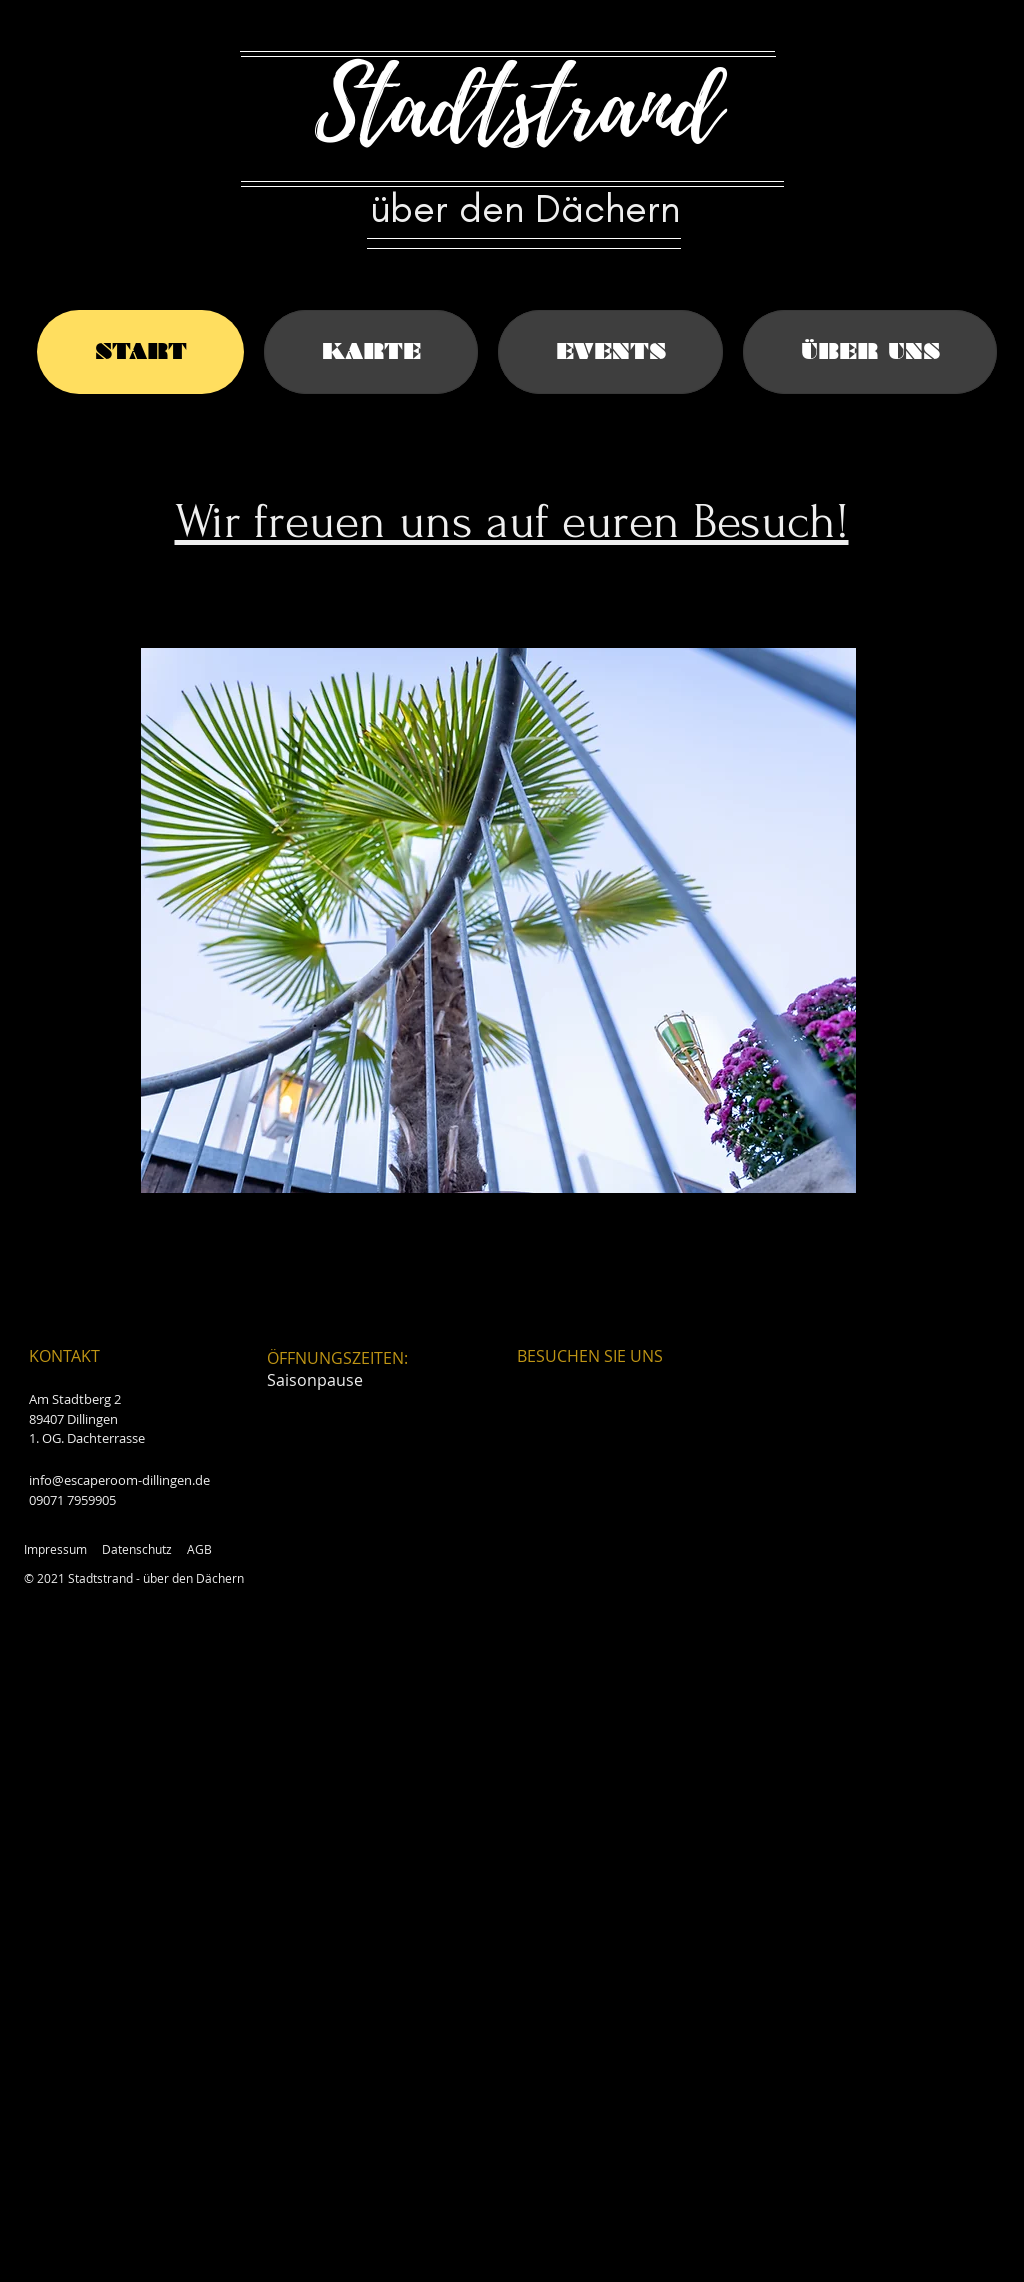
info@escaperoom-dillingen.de (119, 1480)
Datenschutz (137, 1549)
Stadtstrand (518, 106)
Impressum (55, 1549)
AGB (199, 1549)
